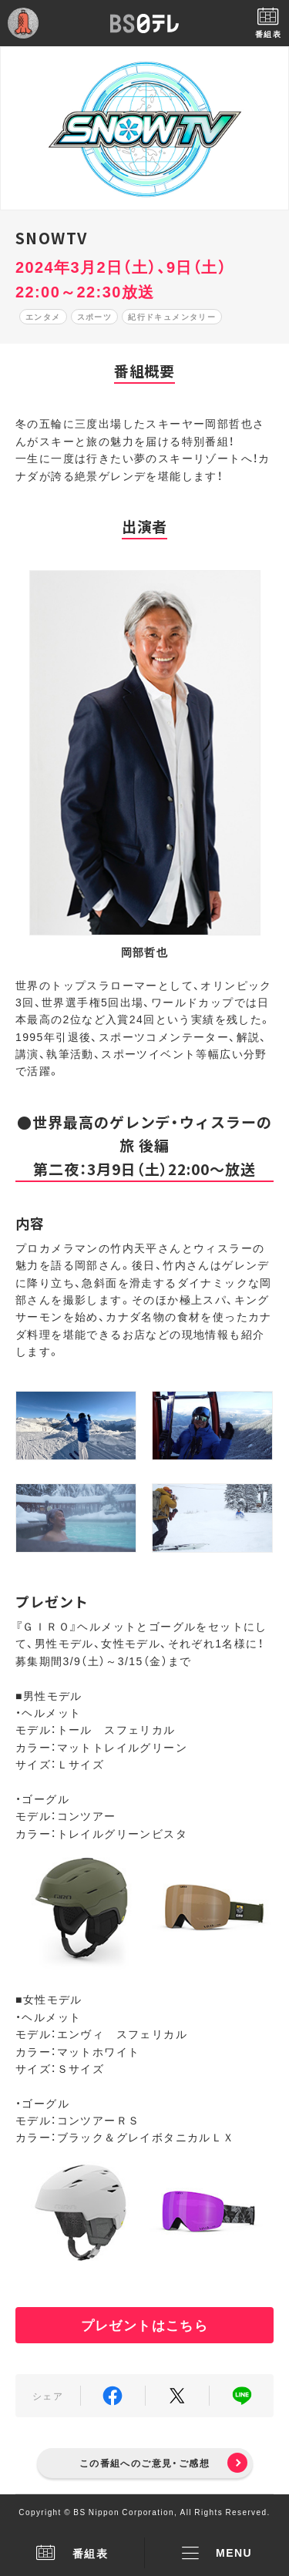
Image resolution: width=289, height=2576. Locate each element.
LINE (242, 2396)
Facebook (113, 2396)
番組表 (72, 2553)
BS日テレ (145, 23)
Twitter (178, 2396)
